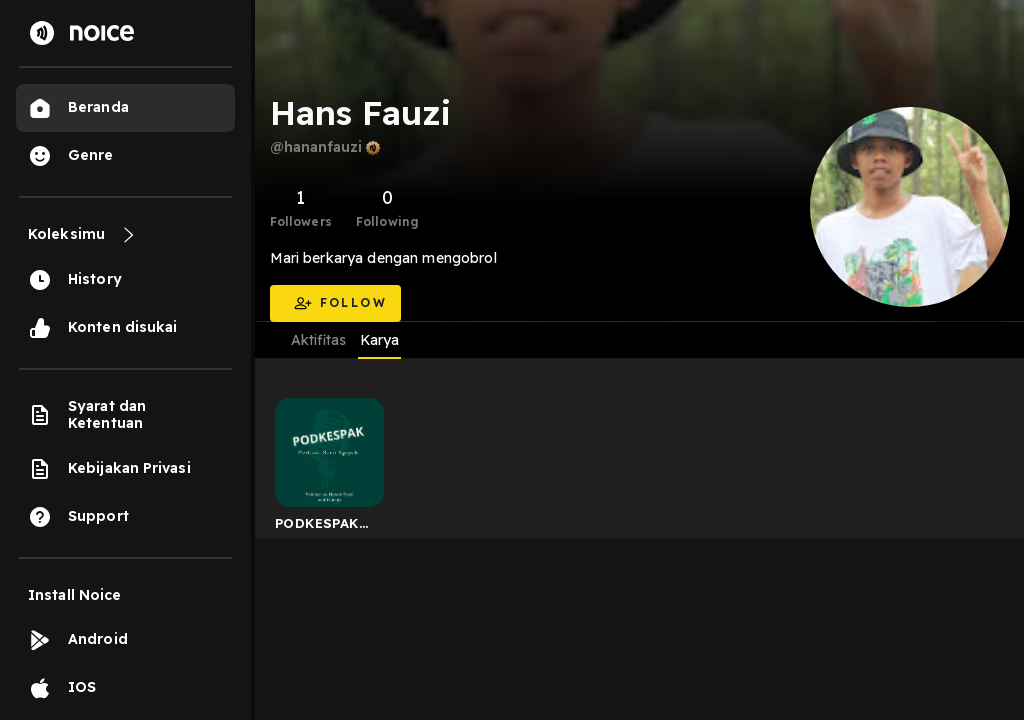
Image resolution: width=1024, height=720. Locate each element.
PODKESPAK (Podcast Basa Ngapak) (324, 527)
